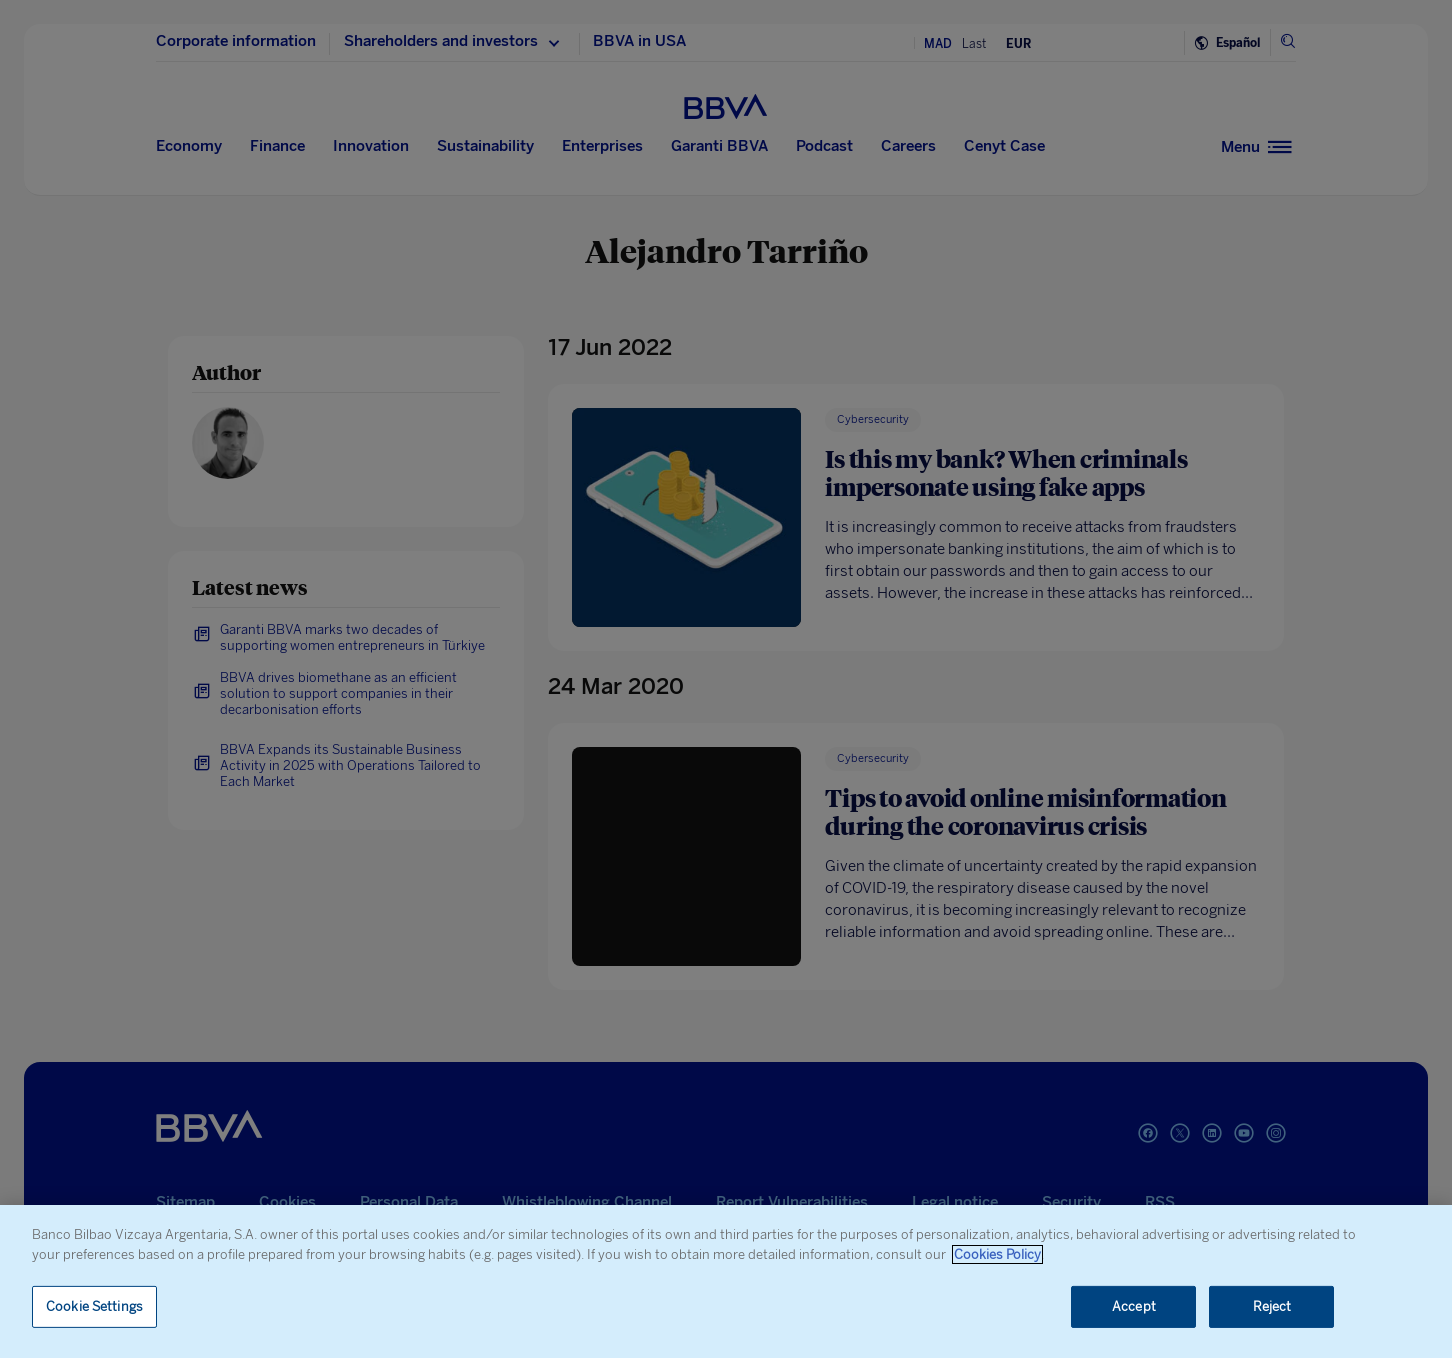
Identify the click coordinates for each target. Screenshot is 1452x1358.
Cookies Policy (997, 1254)
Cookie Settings (94, 1306)
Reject (1272, 1306)
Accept (1134, 1306)
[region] (726, 1281)
